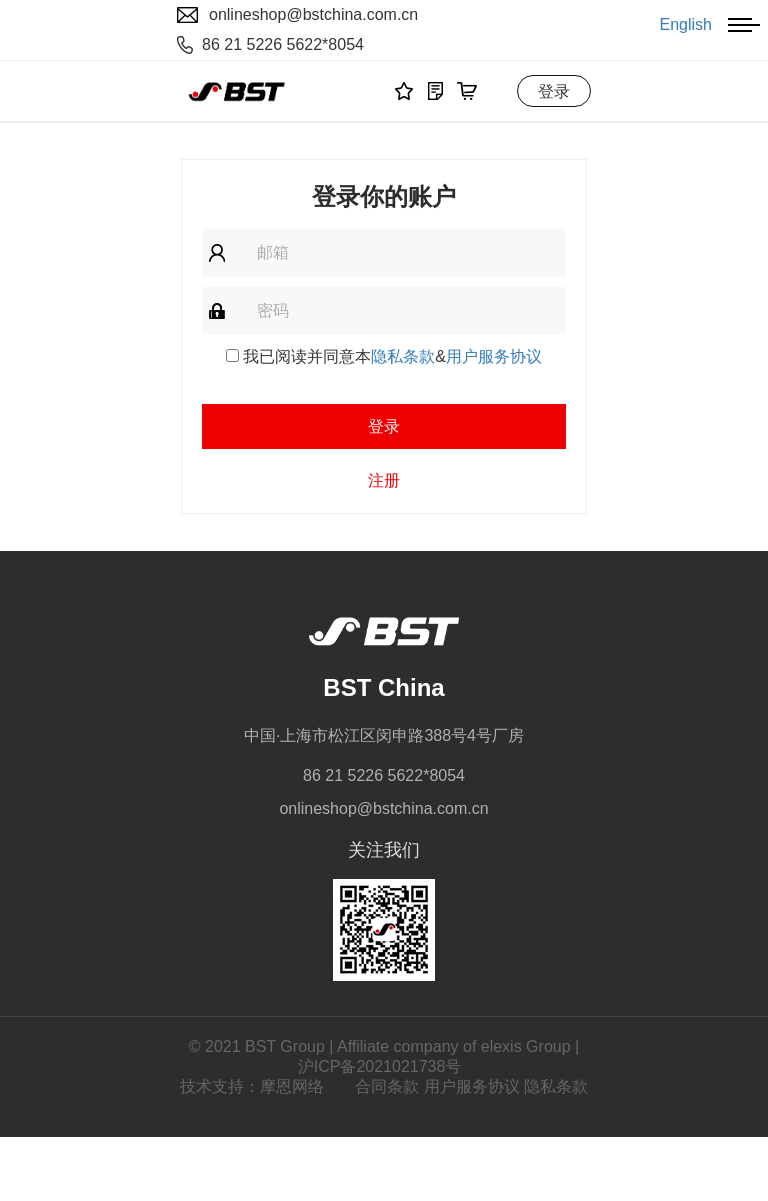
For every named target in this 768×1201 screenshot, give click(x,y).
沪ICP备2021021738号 (380, 1066)
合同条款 (387, 1086)
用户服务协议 (494, 356)
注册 (384, 480)
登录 (554, 91)
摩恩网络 (292, 1086)
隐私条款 (403, 356)
